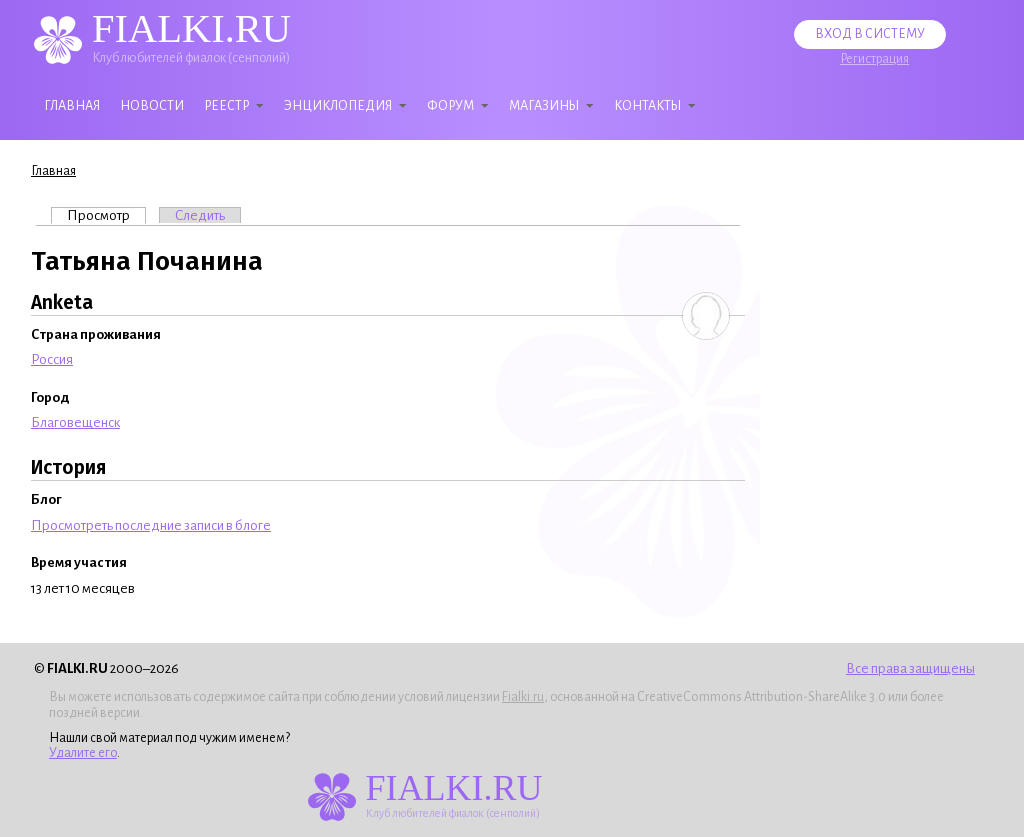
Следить (200, 215)
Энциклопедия (338, 106)
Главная (72, 106)
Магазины (544, 106)
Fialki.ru (523, 697)
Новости (152, 106)
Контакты (647, 106)
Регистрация (874, 59)
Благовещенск (75, 422)
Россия (52, 359)
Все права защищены (910, 668)
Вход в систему (870, 34)
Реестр (226, 106)
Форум (450, 106)
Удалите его (83, 753)
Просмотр (106, 215)
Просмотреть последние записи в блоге (151, 525)
